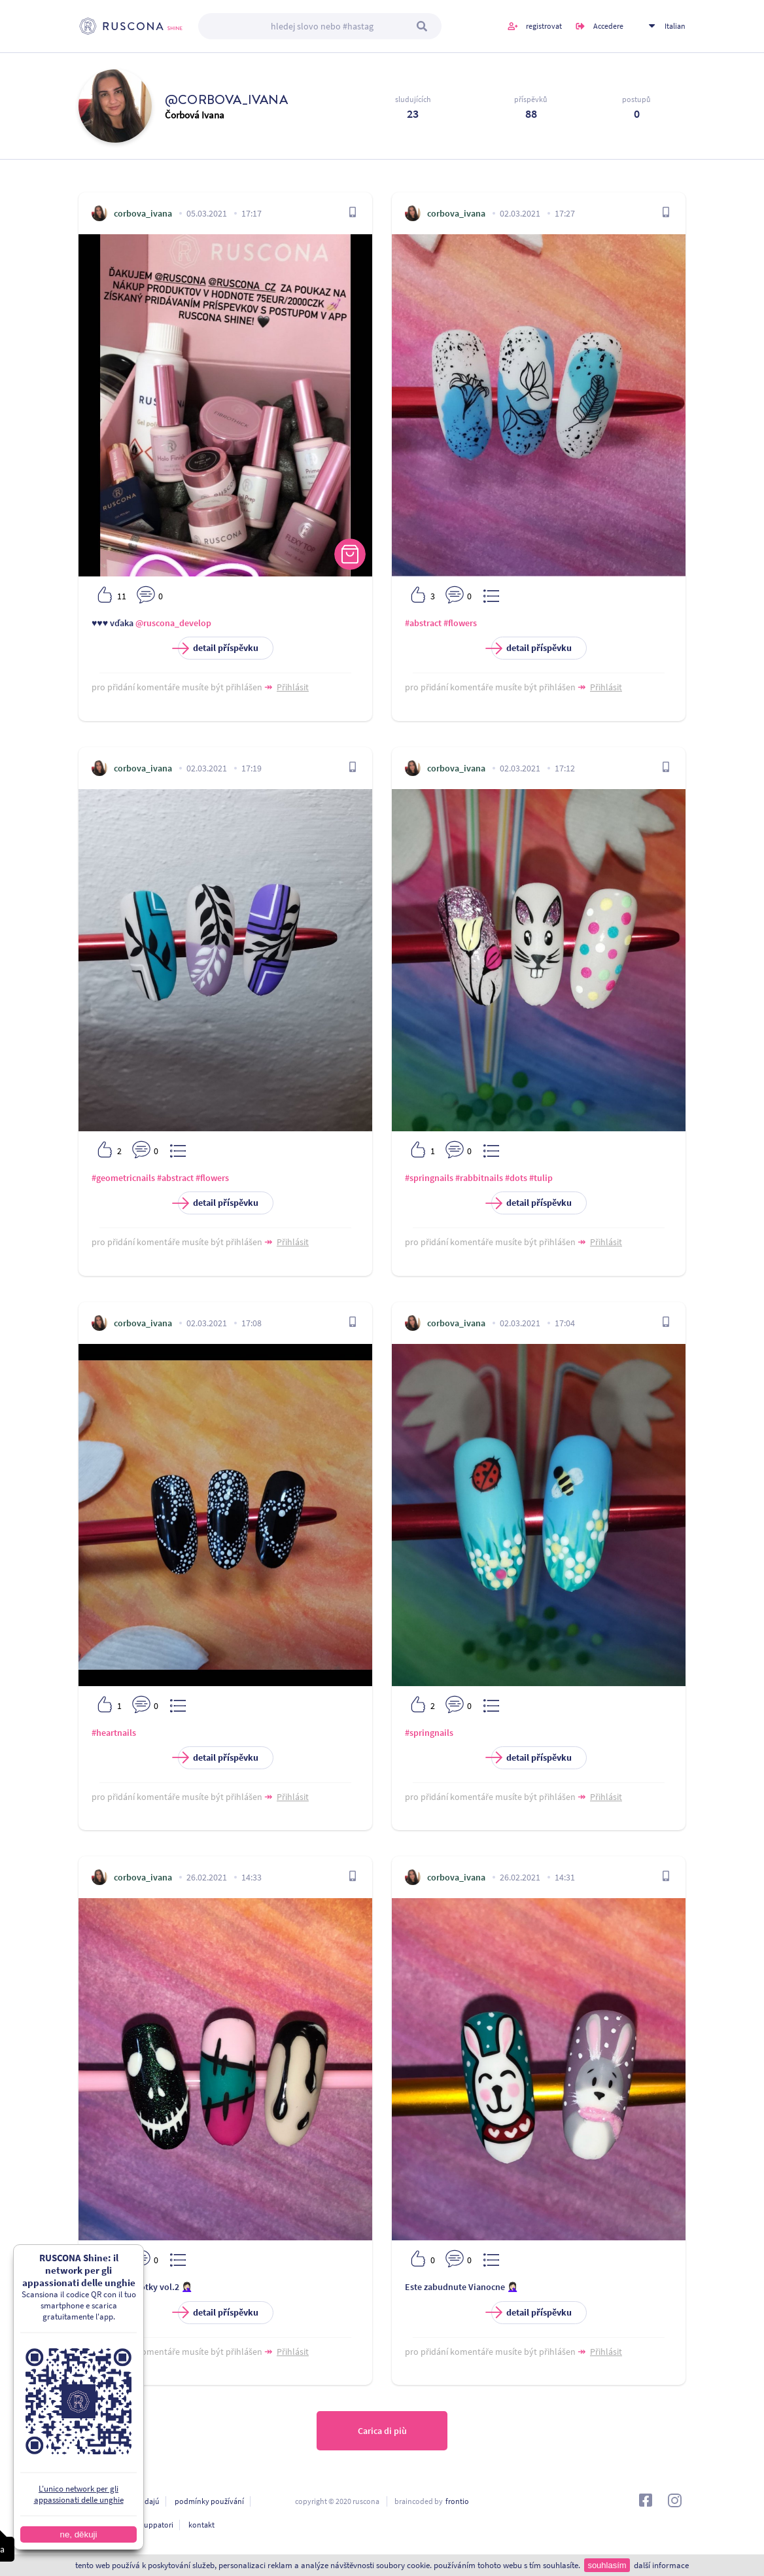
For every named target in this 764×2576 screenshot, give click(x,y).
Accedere (608, 26)
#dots (516, 1178)
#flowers (460, 623)
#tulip (541, 1178)
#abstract (423, 623)
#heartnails (114, 1732)
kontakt (201, 2525)
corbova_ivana (143, 213)
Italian (675, 26)
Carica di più (382, 2431)
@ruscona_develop (173, 623)
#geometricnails (123, 1178)
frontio (457, 2501)
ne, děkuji (72, 2534)
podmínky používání (209, 2501)
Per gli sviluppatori (142, 2525)
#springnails (429, 1178)
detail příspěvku (218, 648)
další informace (661, 2565)
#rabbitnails (479, 1178)
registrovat (544, 26)
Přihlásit (293, 687)
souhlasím (606, 2565)
